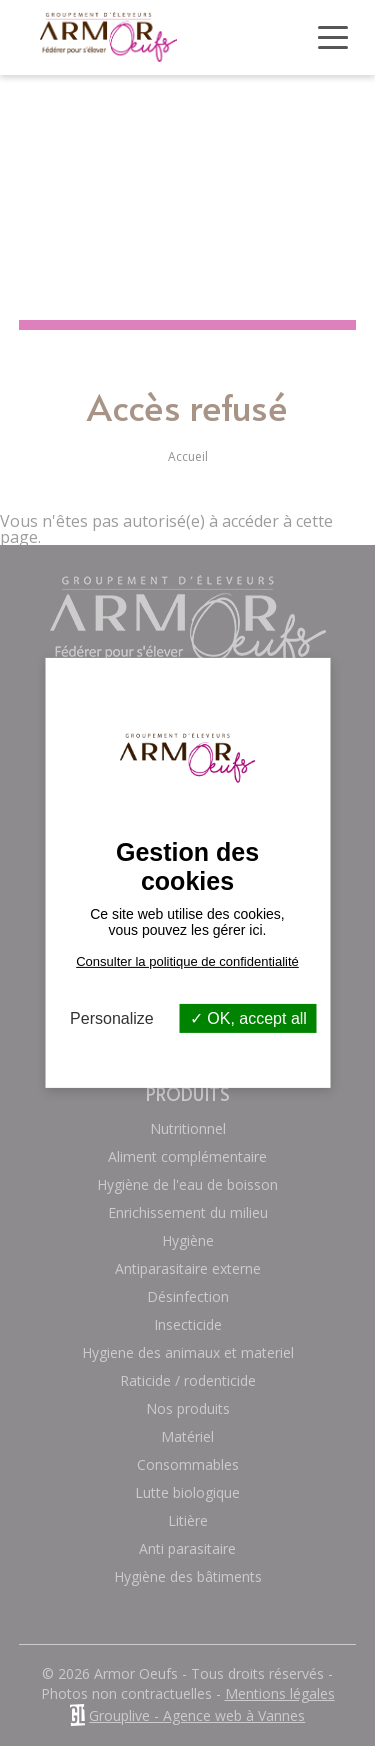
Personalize (112, 1018)
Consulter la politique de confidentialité (187, 961)
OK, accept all (248, 1018)
